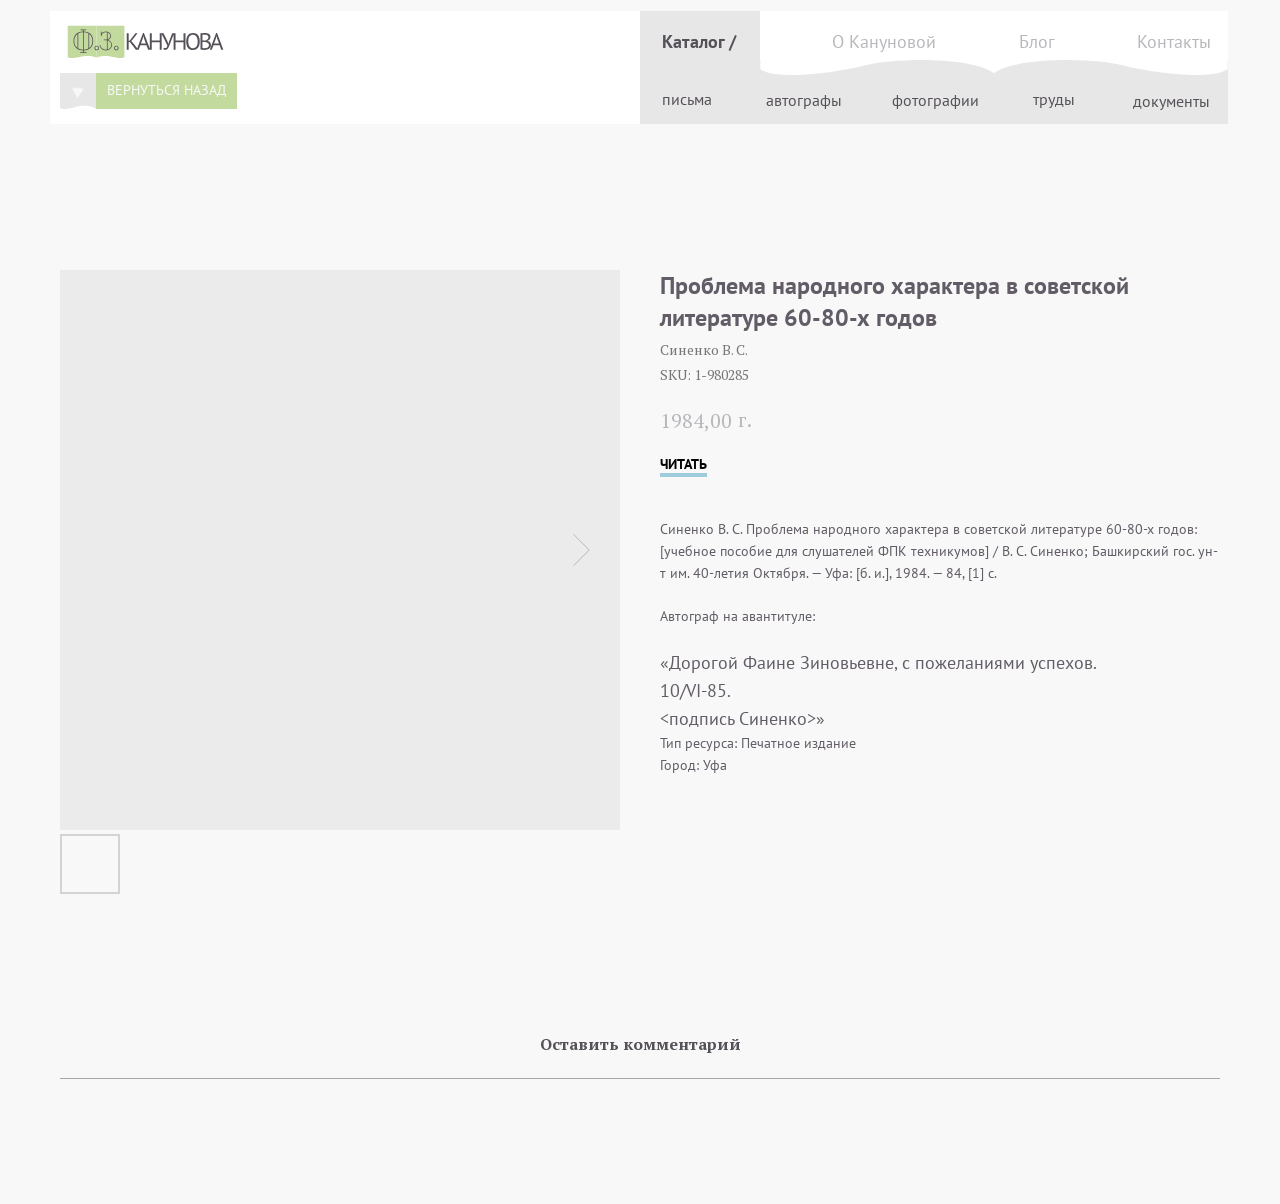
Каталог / (699, 41)
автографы (804, 100)
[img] (78, 91)
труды (1054, 99)
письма (687, 99)
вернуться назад (166, 90)
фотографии (935, 100)
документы (1171, 101)
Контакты (1174, 41)
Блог (1037, 41)
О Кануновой (884, 41)
